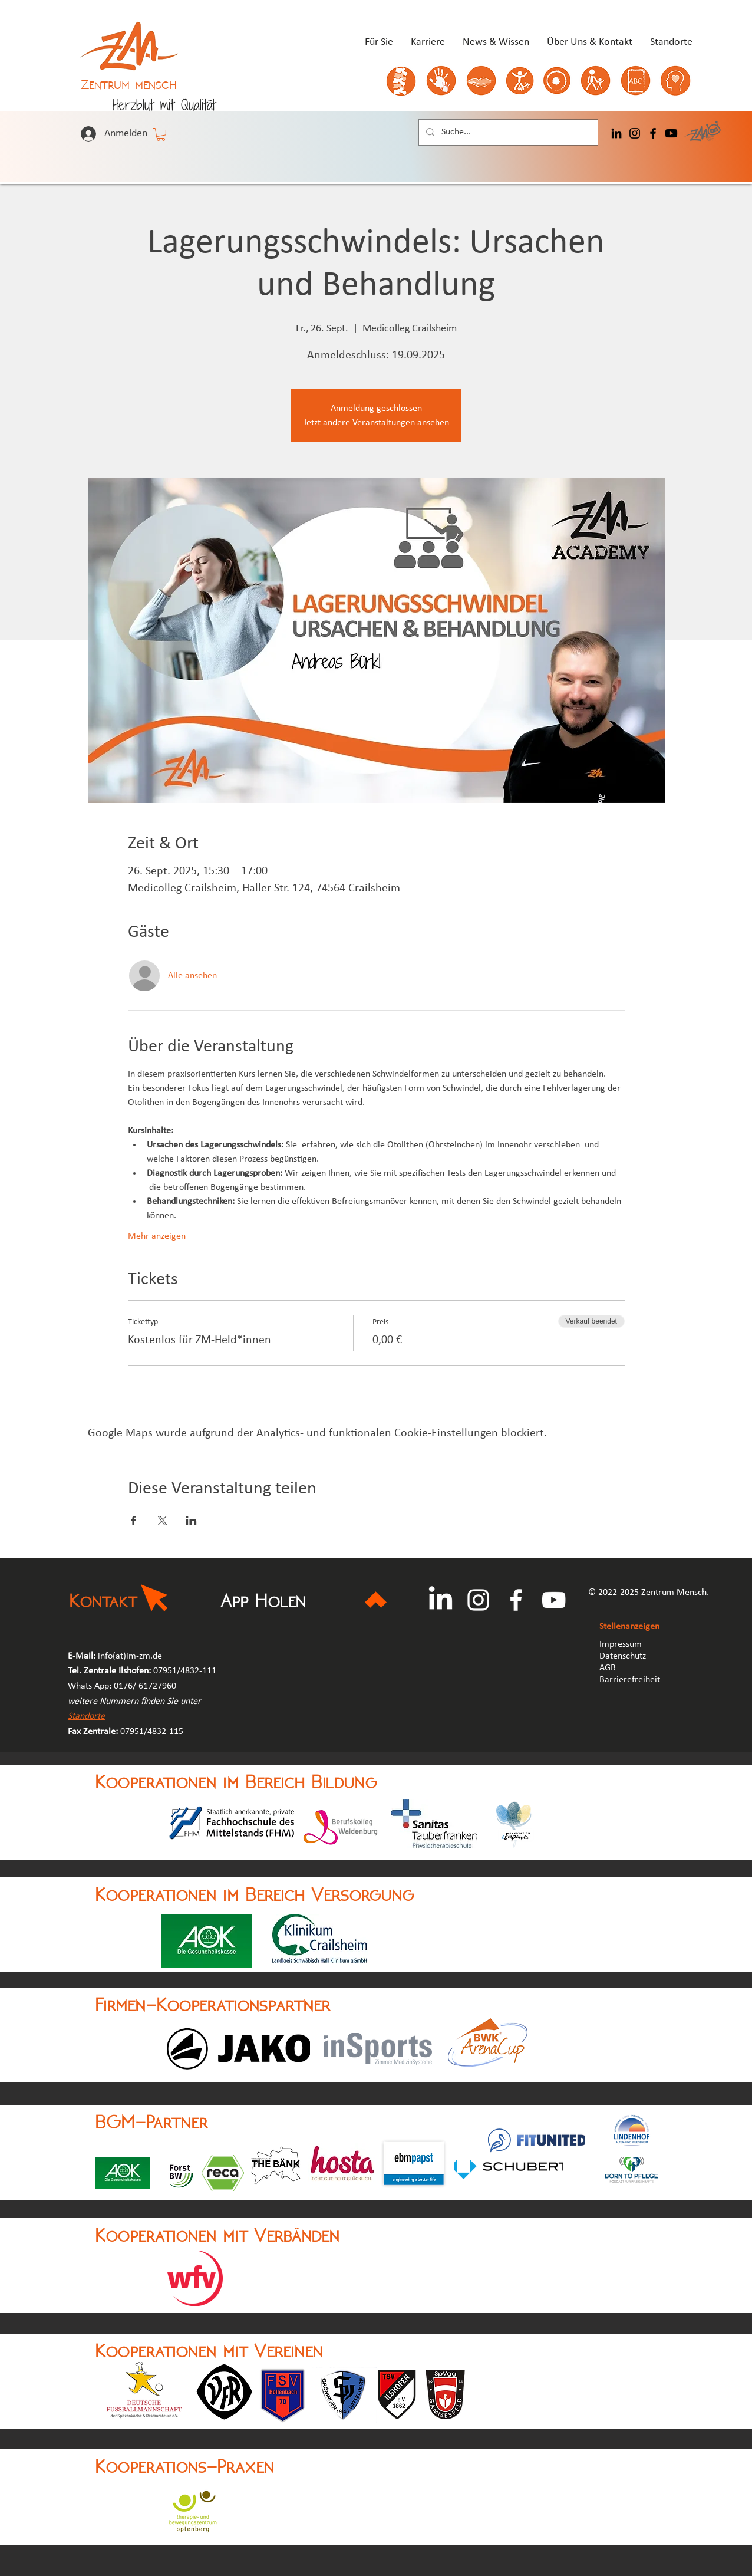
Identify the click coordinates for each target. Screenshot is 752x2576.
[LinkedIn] (616, 133)
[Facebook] (653, 133)
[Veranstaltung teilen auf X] (162, 1520)
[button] (161, 134)
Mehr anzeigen (157, 1236)
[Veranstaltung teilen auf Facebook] (133, 1520)
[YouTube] (553, 1599)
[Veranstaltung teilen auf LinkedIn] (191, 1520)
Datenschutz (622, 1656)
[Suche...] (507, 132)
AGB (608, 1668)
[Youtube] (671, 133)
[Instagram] (635, 133)
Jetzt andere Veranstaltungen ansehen (376, 422)
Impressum (620, 1644)
